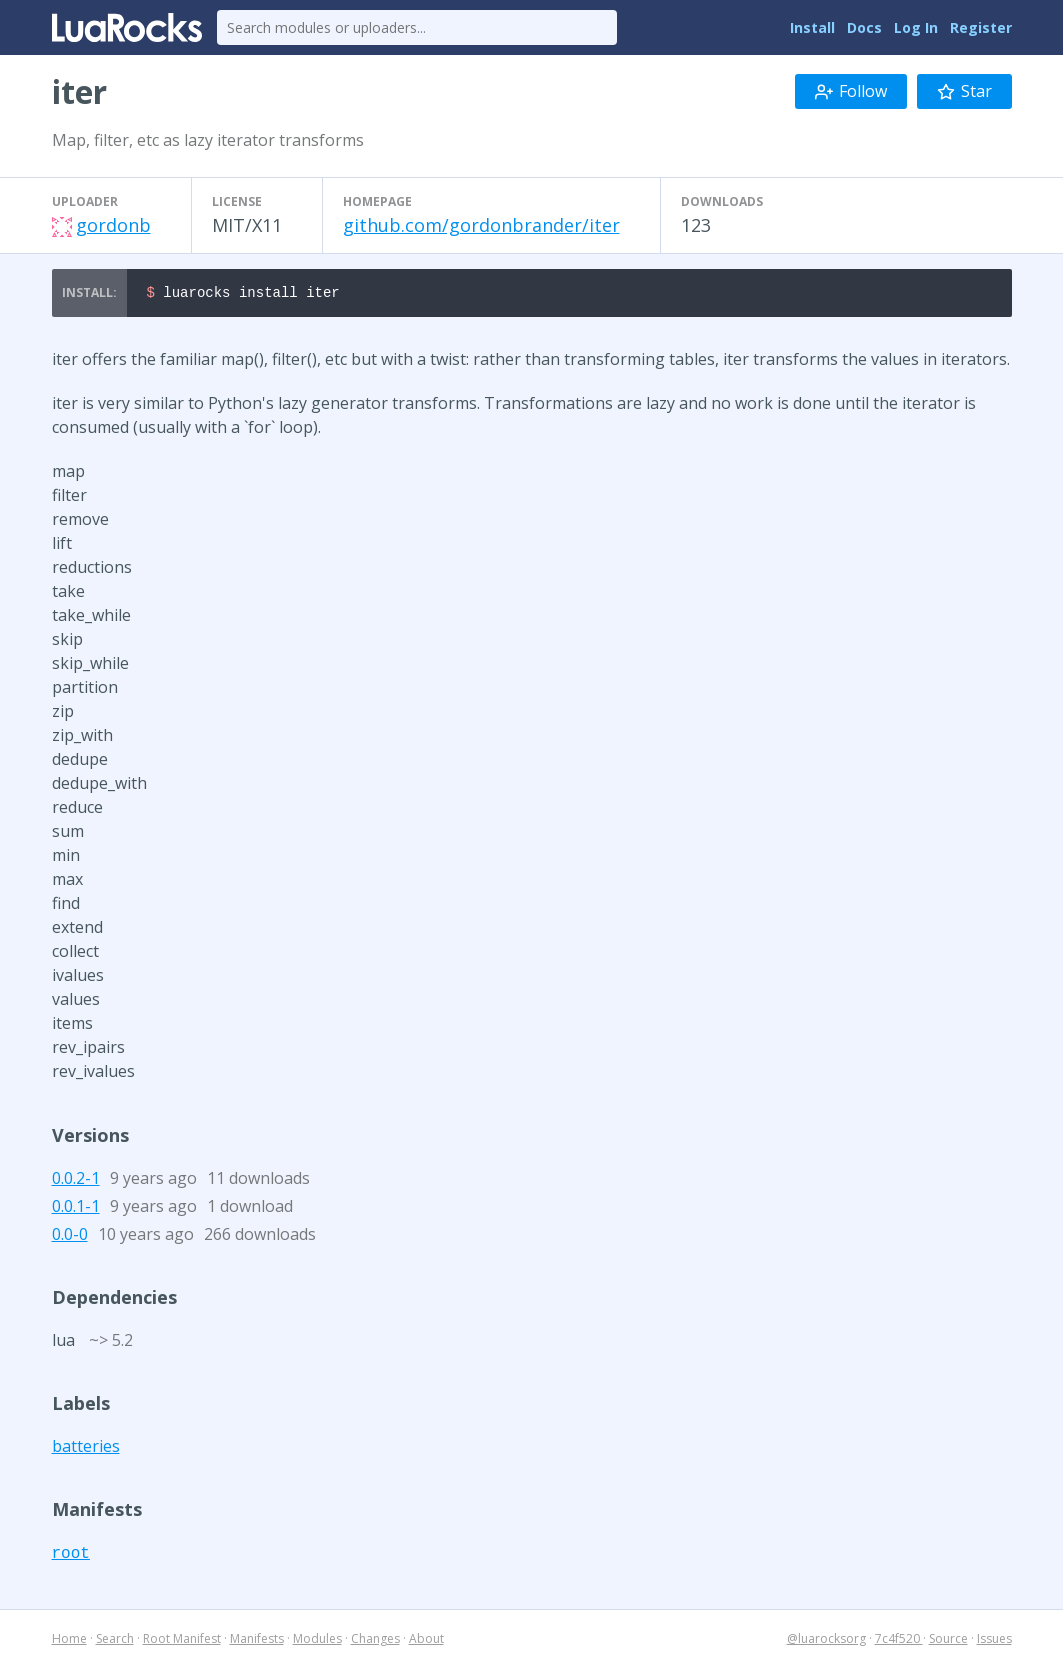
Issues (994, 1641)
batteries (86, 1449)
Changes (375, 1641)
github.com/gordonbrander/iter (481, 225)
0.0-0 (70, 1237)
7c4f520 (899, 1641)
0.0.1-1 (76, 1209)
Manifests (257, 1641)
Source (948, 1641)
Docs (864, 27)
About (426, 1641)
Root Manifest (182, 1641)
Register (981, 27)
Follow (851, 91)
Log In (916, 27)
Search (115, 1641)
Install (812, 27)
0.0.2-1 (76, 1181)
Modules (317, 1641)
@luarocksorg (826, 1641)
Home (69, 1641)
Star (964, 91)
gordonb (113, 225)
